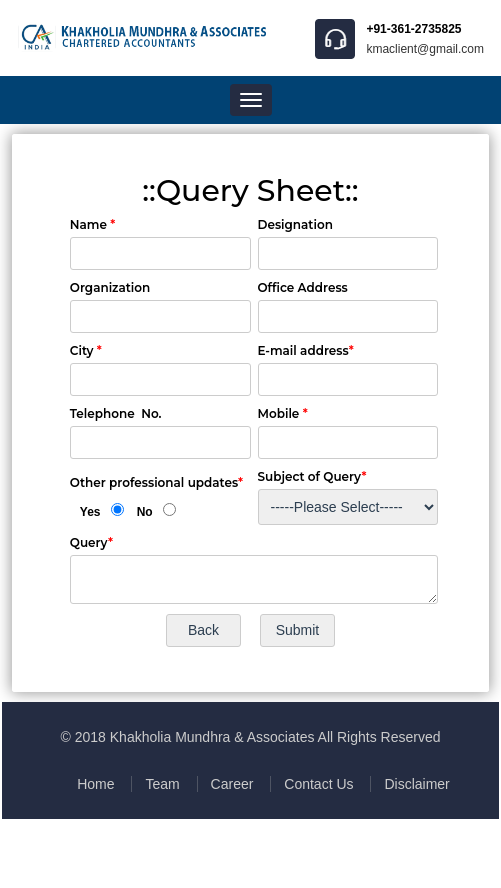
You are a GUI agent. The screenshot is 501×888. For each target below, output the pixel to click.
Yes (90, 512)
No (145, 512)
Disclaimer (416, 784)
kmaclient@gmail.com (425, 49)
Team (162, 784)
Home (95, 784)
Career (232, 784)
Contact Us (318, 784)
